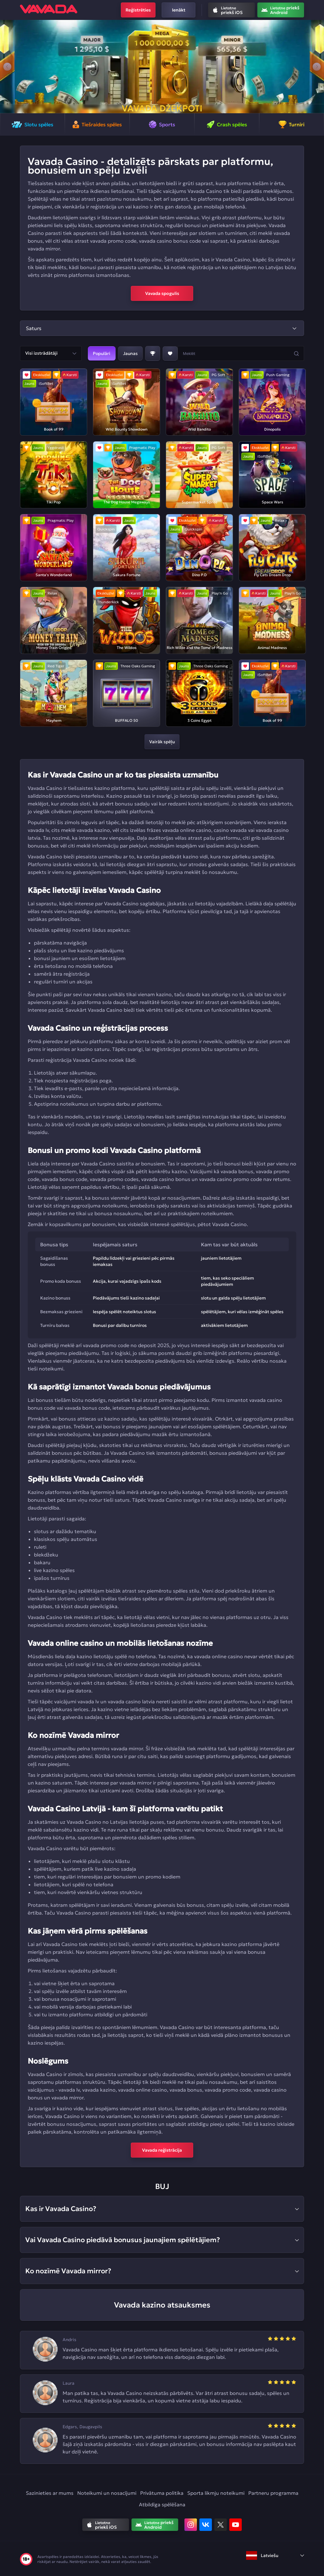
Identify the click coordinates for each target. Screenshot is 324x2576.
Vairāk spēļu (162, 741)
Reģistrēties (138, 10)
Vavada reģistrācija (162, 2150)
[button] (7, 66)
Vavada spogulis (162, 293)
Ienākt (178, 10)
